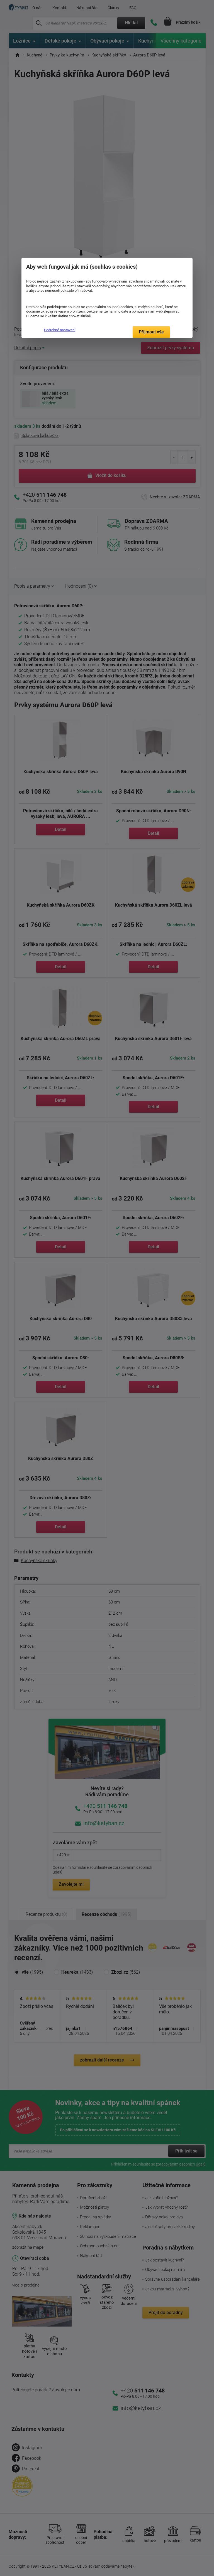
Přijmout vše (151, 332)
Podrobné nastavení (59, 330)
